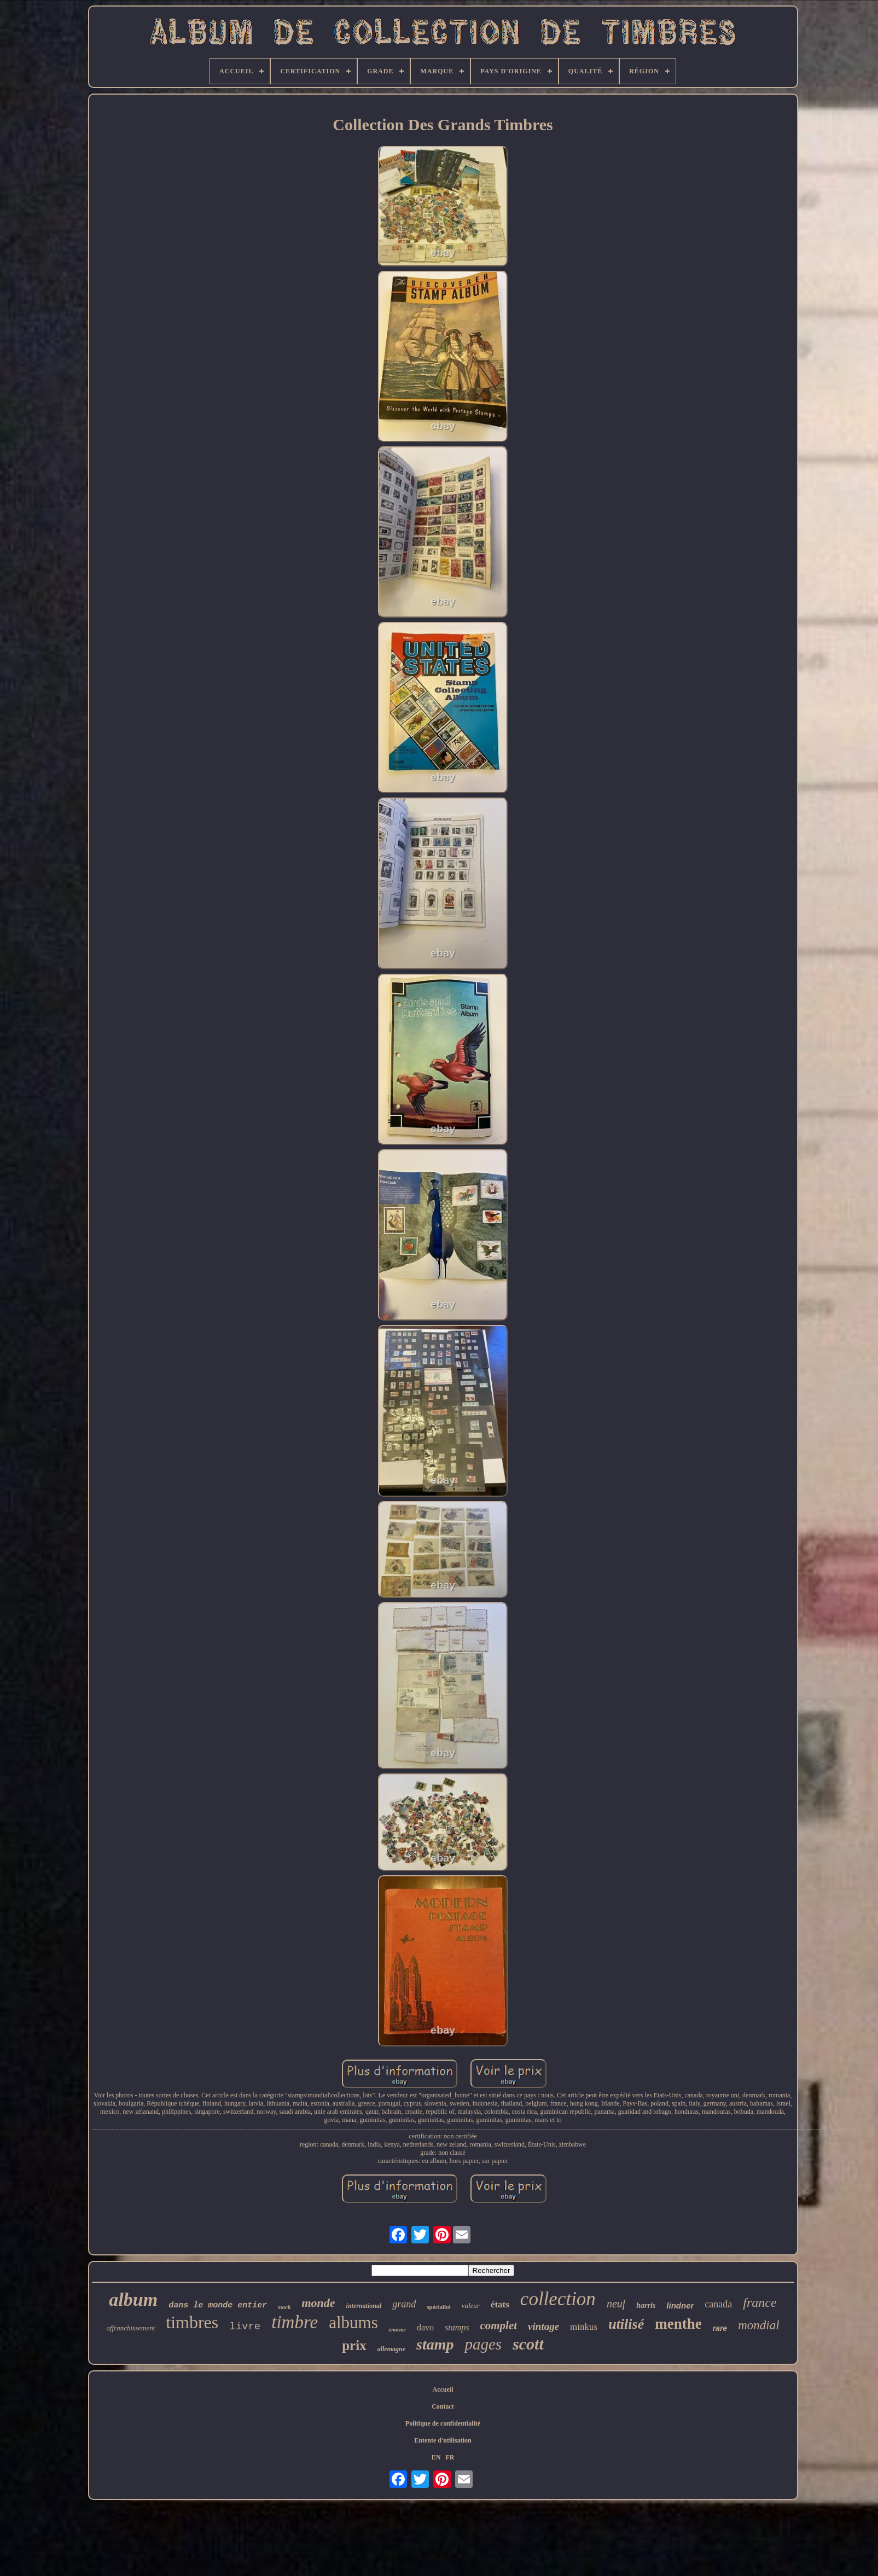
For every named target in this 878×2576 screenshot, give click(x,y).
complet (498, 2325)
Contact (443, 2406)
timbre (294, 2322)
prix (354, 2345)
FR (449, 2457)
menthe (678, 2324)
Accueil (443, 2389)
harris (645, 2305)
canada (718, 2304)
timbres (192, 2322)
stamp (434, 2344)
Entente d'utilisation (442, 2440)
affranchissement (130, 2328)
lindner (680, 2305)
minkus (583, 2327)
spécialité (438, 2307)
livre (244, 2327)
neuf (616, 2304)
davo (425, 2327)
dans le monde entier (217, 2305)
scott (528, 2344)
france (759, 2302)
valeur (471, 2305)
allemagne (391, 2349)
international (364, 2306)
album (133, 2299)
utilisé (626, 2324)
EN (436, 2457)
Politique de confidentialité (442, 2423)
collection (558, 2299)
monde (318, 2303)
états (500, 2304)
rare (720, 2328)
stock (284, 2307)
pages (483, 2344)
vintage (543, 2326)
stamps (457, 2327)
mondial (758, 2325)
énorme (397, 2330)
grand (404, 2304)
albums (353, 2322)
